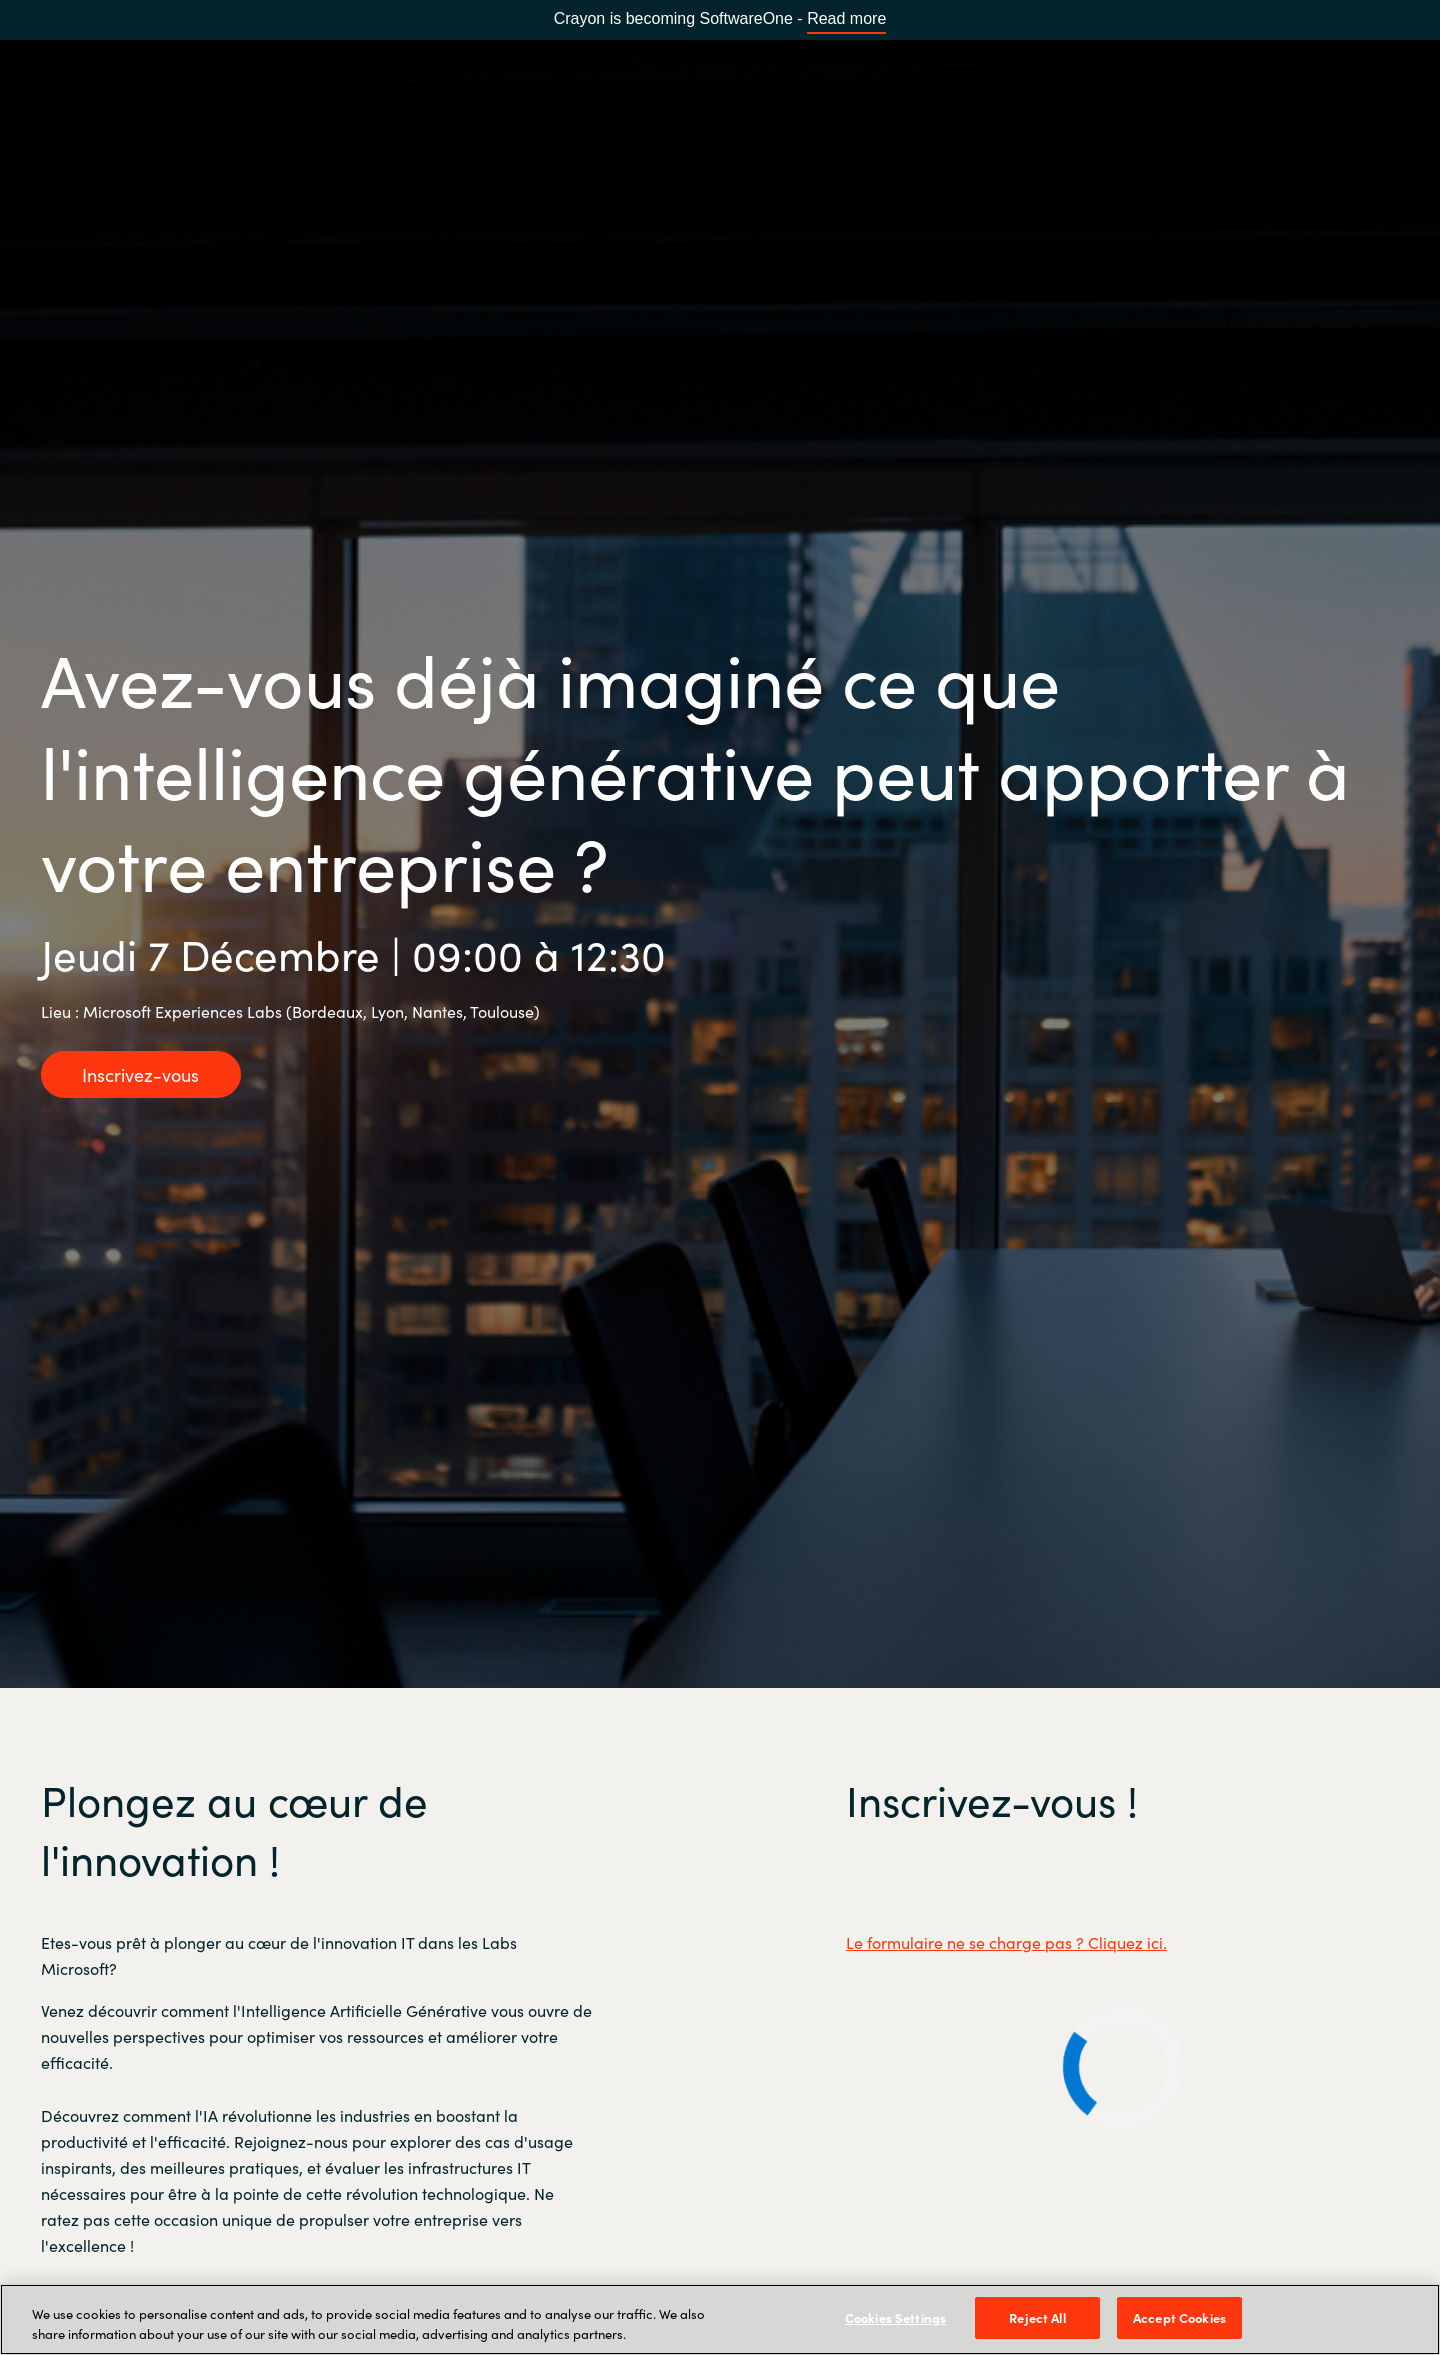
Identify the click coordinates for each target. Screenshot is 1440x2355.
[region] (720, 2319)
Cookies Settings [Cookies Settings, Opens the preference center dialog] (895, 2317)
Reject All (1037, 2317)
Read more (846, 18)
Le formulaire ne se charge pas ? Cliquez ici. (1006, 1942)
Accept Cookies (1179, 2317)
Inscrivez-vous (140, 1074)
